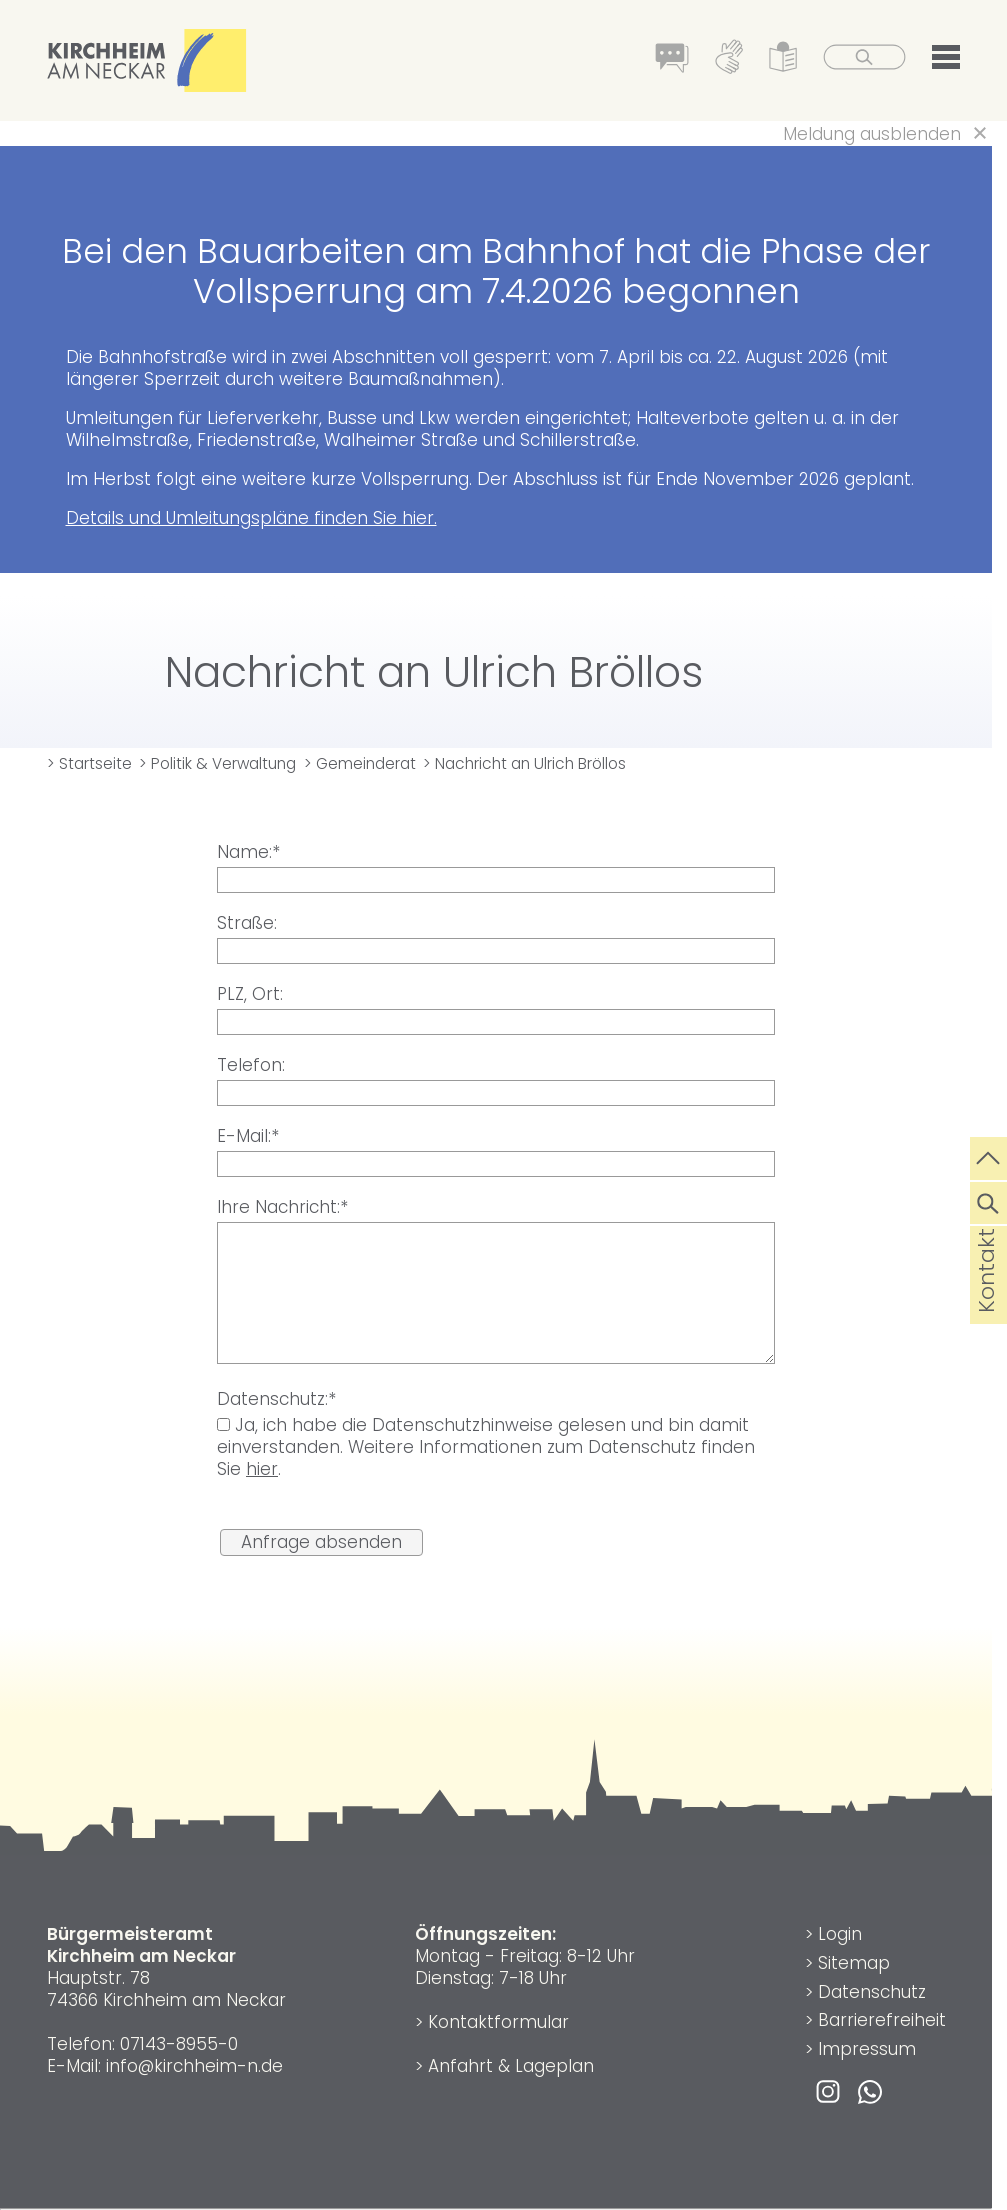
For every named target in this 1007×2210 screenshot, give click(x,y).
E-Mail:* (248, 1136)
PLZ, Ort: (250, 994)
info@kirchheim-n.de (194, 2066)
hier (262, 1469)
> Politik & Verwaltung (217, 763)
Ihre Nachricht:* (282, 1207)
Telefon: (251, 1065)
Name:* (248, 852)
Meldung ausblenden (872, 134)
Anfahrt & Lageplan (511, 2066)
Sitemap (854, 1963)
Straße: (247, 923)
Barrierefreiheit (882, 2020)
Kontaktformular (498, 2022)
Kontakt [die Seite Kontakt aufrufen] (986, 1302)
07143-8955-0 (179, 2044)
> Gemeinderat (360, 763)
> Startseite (89, 763)
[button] (946, 61)
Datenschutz (872, 1992)
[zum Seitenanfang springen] (988, 1156)
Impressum (867, 2049)
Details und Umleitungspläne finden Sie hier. (251, 518)
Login (840, 1934)
